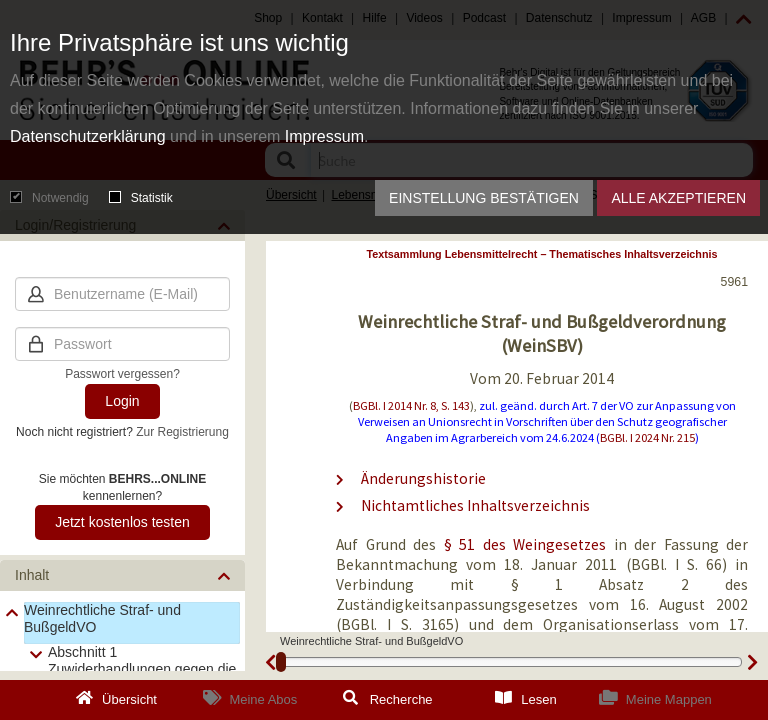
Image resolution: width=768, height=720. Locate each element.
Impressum (324, 136)
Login (122, 401)
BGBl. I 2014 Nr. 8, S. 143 (411, 405)
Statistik (141, 198)
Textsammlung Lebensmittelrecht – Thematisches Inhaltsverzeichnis (542, 254)
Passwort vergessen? (122, 374)
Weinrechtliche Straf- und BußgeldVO (102, 618)
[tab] (122, 575)
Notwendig (49, 198)
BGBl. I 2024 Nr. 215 (647, 437)
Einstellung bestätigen (484, 198)
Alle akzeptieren (678, 198)
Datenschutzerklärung (88, 136)
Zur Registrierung (182, 432)
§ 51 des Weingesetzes (529, 544)
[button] (122, 575)
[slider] (281, 662)
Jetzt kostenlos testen (122, 522)
